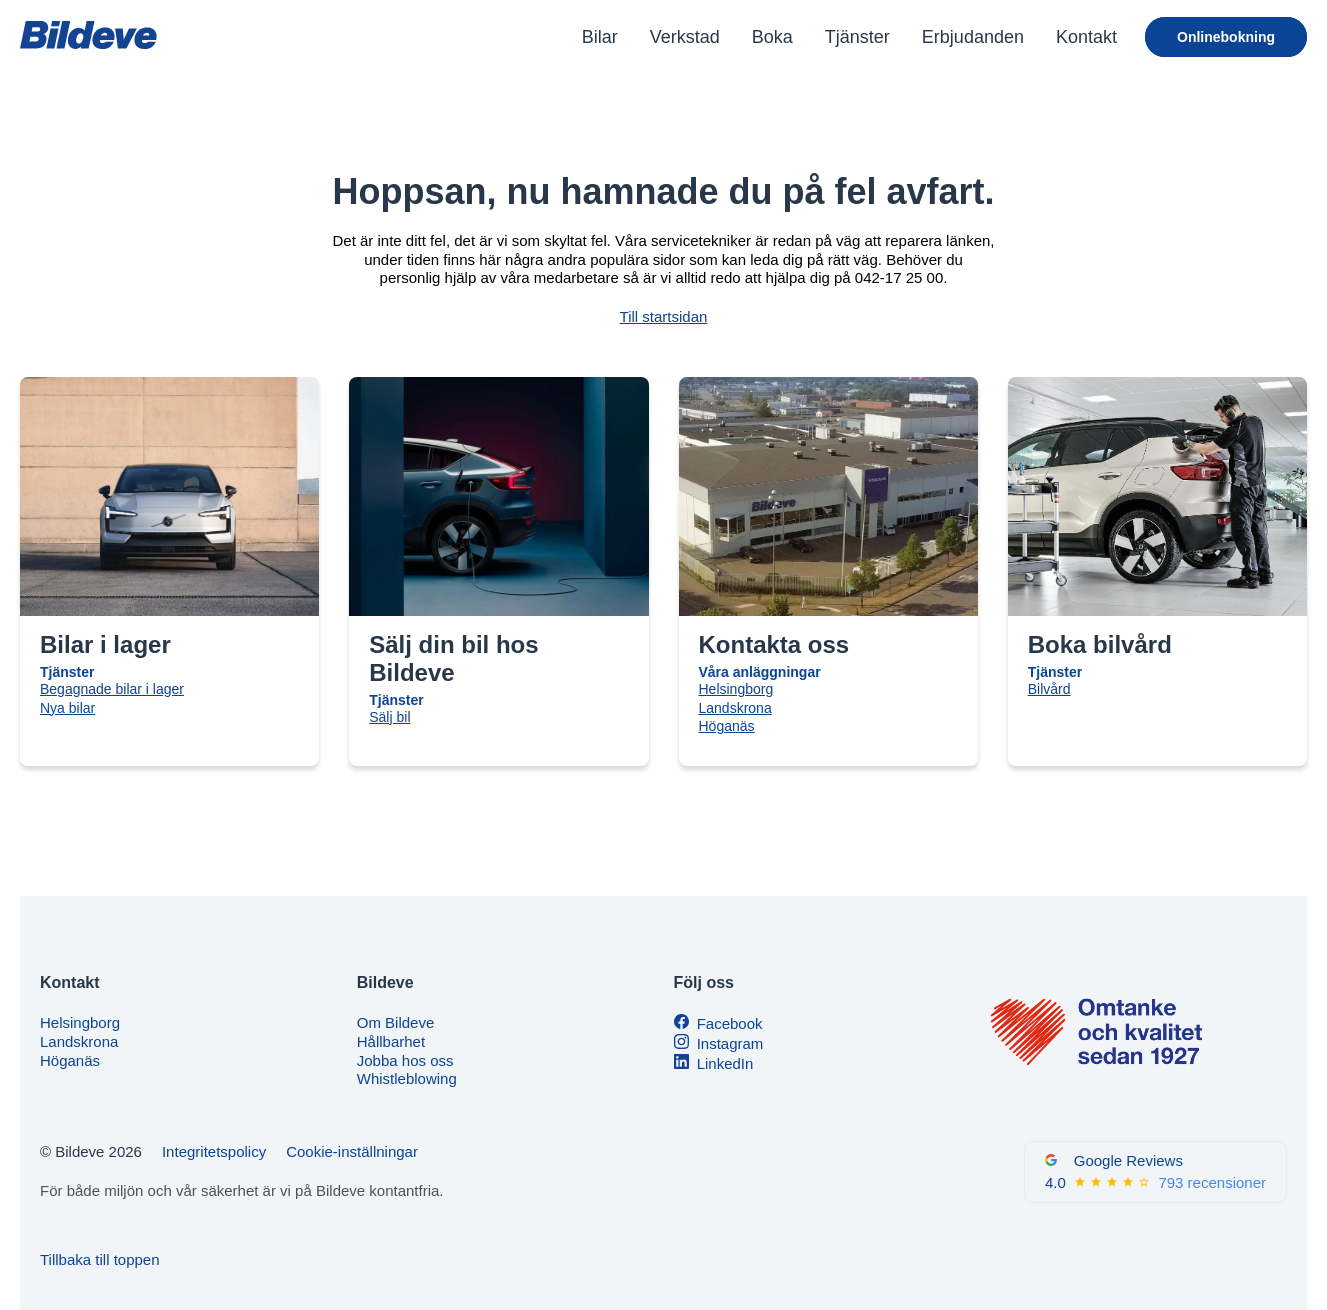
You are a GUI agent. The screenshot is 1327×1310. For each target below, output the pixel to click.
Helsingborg (736, 689)
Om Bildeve (396, 1022)
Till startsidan (664, 316)
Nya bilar (67, 708)
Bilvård (1049, 689)
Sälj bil (389, 717)
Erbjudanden (973, 37)
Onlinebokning (1226, 37)
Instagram (730, 1043)
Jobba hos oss (405, 1060)
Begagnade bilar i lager (112, 689)
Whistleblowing (407, 1078)
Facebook (730, 1023)
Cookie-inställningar (352, 1151)
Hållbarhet (391, 1041)
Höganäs (727, 726)
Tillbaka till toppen (100, 1259)
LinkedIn (725, 1063)
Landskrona (735, 708)
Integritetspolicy (214, 1151)
